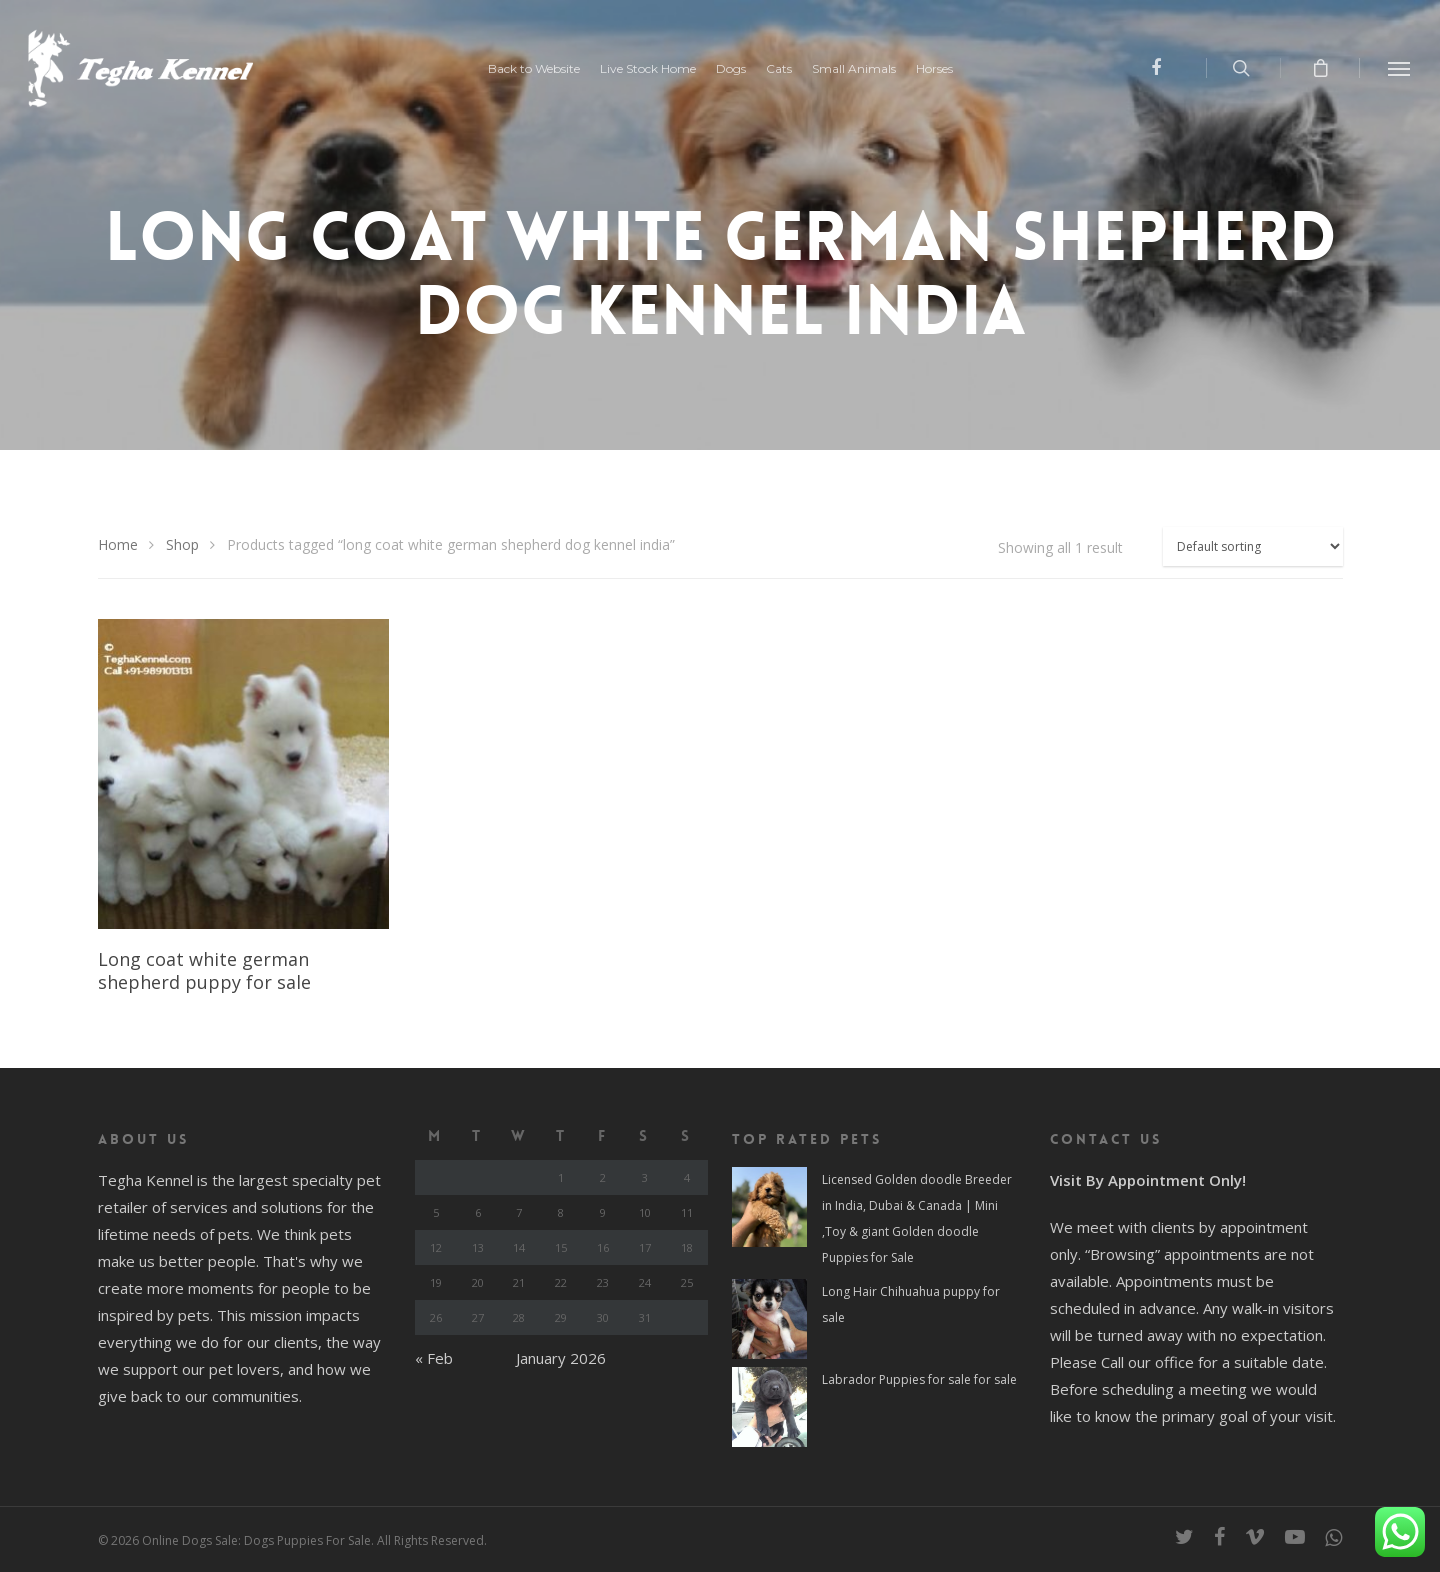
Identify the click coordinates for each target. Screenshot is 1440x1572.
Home (118, 544)
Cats (779, 69)
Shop (182, 544)
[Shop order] (1253, 546)
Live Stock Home (648, 69)
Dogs (731, 69)
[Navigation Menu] (1400, 68)
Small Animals (854, 69)
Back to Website (534, 69)
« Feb (434, 1358)
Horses (934, 69)
